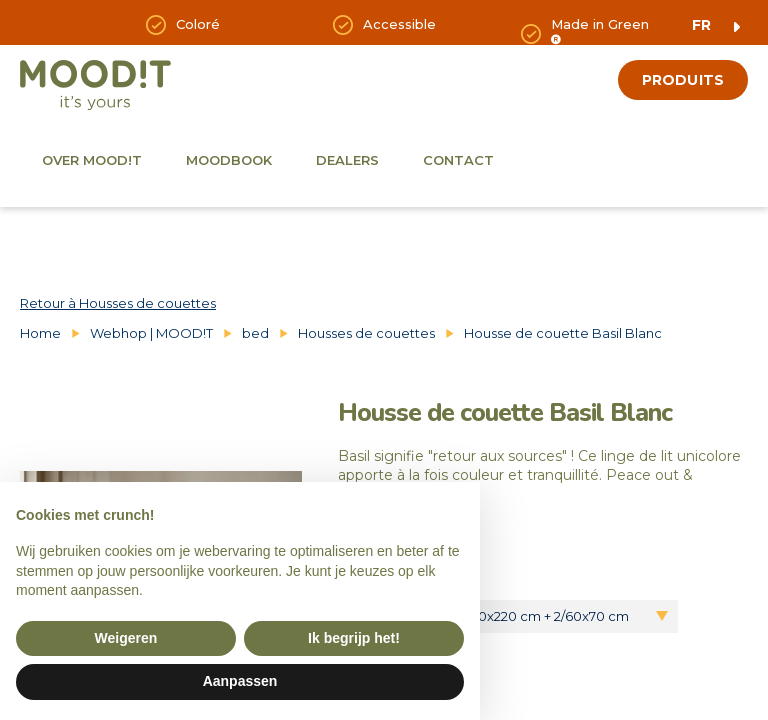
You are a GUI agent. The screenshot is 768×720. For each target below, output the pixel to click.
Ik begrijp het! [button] (354, 638)
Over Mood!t (92, 160)
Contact (458, 160)
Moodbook (229, 160)
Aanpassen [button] (240, 681)
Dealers (347, 160)
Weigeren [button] (126, 638)
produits (683, 80)
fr (701, 25)
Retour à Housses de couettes (118, 303)
